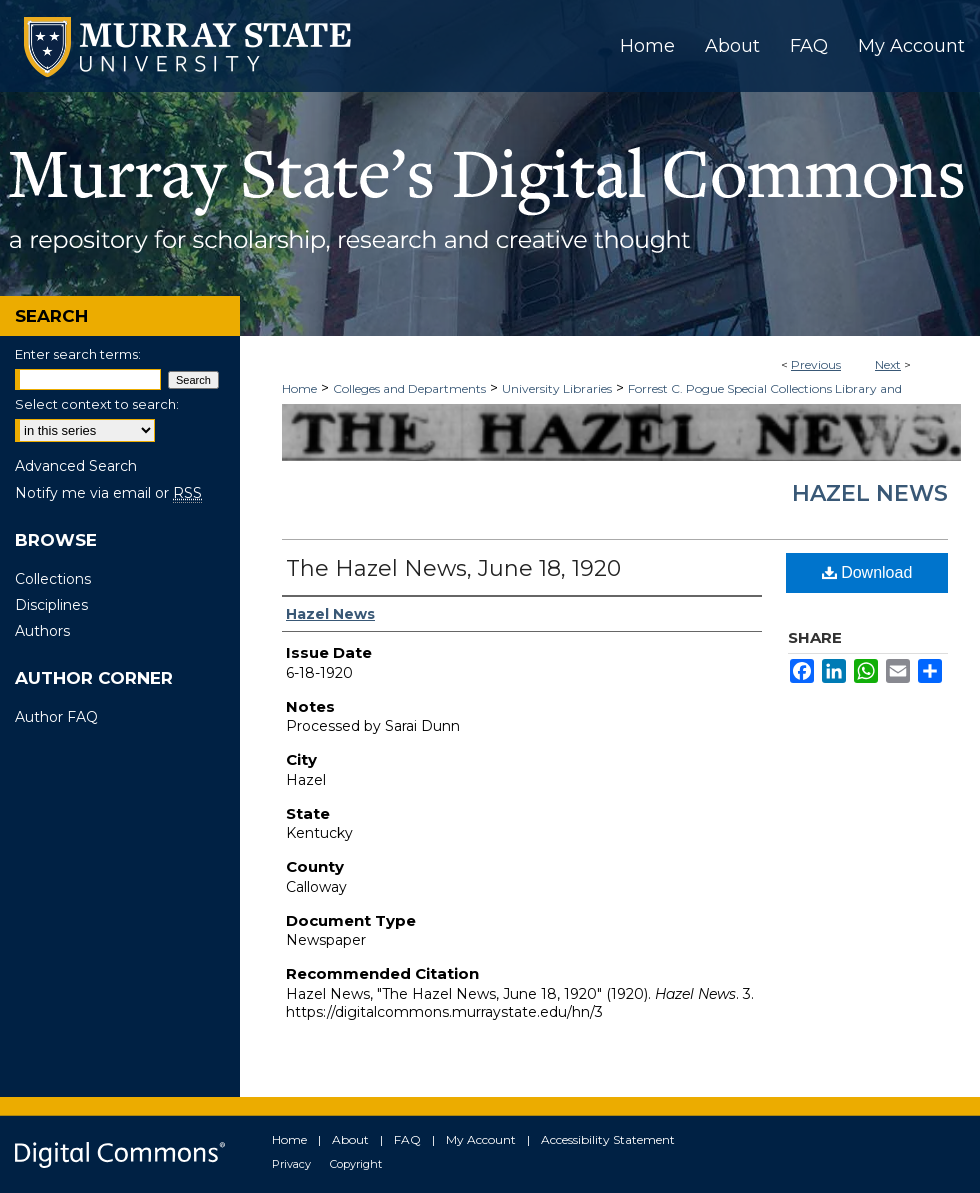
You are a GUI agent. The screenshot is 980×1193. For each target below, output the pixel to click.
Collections (53, 579)
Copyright (356, 1164)
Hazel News (870, 493)
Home (299, 388)
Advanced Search (76, 466)
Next (888, 364)
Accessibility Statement (608, 1139)
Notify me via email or (108, 493)
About (350, 1139)
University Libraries (557, 388)
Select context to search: (97, 404)
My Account (481, 1139)
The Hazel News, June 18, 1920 (453, 568)
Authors (42, 631)
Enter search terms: (78, 354)
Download (867, 572)
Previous (816, 364)
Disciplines (51, 605)
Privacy (291, 1164)
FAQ (407, 1139)
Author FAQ (56, 717)
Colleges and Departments (409, 388)
